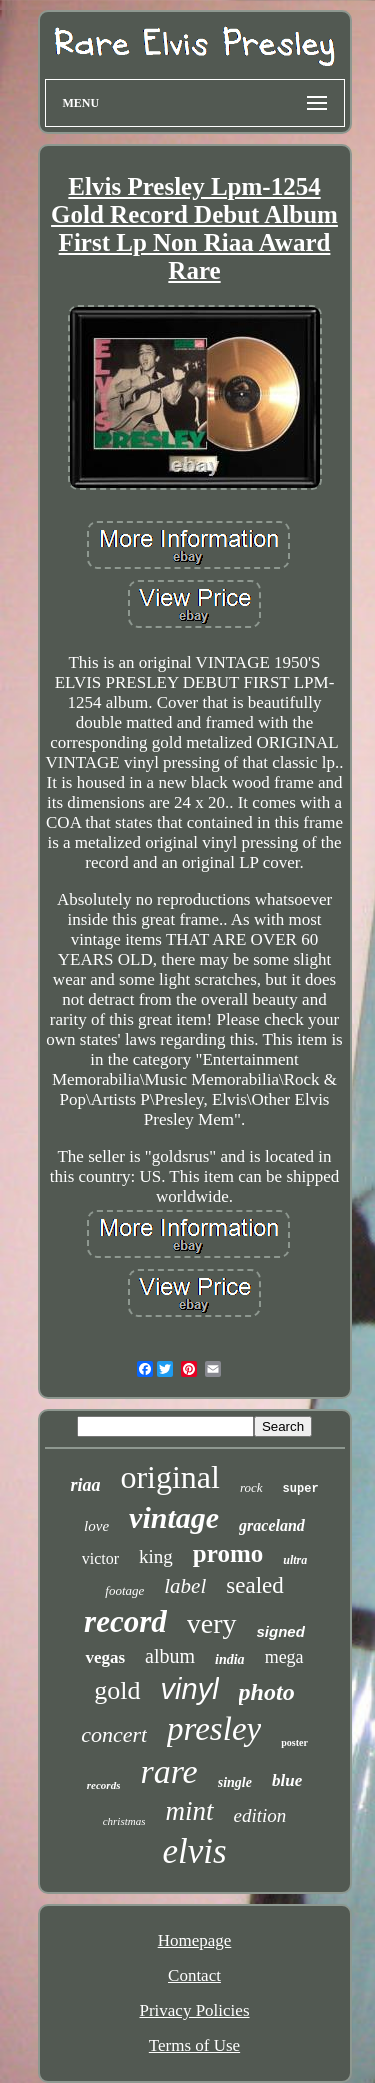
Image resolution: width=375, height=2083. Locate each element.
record (125, 1621)
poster (294, 1742)
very (212, 1623)
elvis (194, 1851)
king (156, 1556)
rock (251, 1487)
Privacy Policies (194, 2010)
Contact (194, 1975)
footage (124, 1590)
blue (287, 1780)
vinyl (190, 1689)
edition (260, 1815)
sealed (254, 1585)
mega (284, 1657)
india (230, 1659)
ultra (295, 1560)
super (301, 1489)
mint (189, 1811)
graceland (272, 1525)
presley (214, 1729)
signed (281, 1631)
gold (117, 1690)
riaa (85, 1485)
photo (267, 1692)
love (96, 1526)
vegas (105, 1657)
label (185, 1586)
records (104, 1785)
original (170, 1477)
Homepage (195, 1940)
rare (168, 1771)
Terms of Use (194, 2045)
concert (114, 1734)
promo (228, 1553)
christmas (124, 1821)
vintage (174, 1517)
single (235, 1782)
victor (100, 1558)
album (170, 1656)
